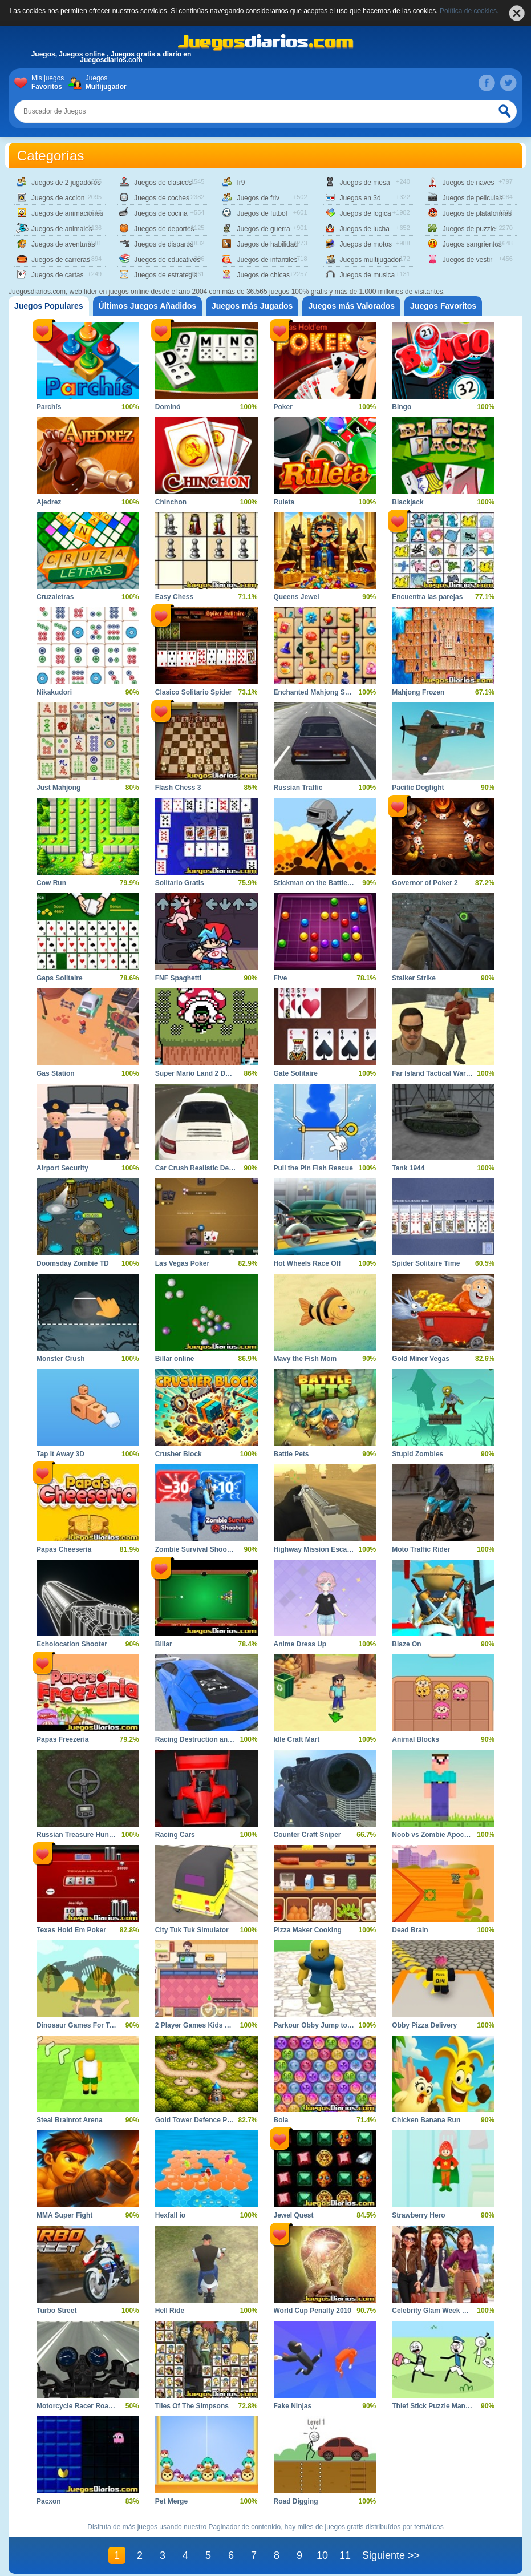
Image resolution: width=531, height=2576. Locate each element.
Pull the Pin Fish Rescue (313, 1168)
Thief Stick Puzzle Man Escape (441, 2406)
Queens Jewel (296, 597)
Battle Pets (291, 1454)
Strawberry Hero (418, 2215)
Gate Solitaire (296, 1073)
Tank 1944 (408, 1168)
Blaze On (406, 1644)
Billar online (174, 1359)
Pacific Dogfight (418, 788)
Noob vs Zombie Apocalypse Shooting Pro (461, 1835)
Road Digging (296, 2501)
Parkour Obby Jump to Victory (323, 2025)
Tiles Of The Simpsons (192, 2406)
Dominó (168, 407)
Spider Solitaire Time (426, 1263)
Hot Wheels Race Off (307, 1263)
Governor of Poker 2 (424, 883)
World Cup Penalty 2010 (312, 2311)
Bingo (401, 407)
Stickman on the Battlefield (318, 883)
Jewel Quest (294, 2215)
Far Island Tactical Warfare (435, 1073)
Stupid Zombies (417, 1454)
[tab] (49, 306)
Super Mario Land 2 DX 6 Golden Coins (218, 1073)
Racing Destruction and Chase (204, 1739)
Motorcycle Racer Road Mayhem (89, 2406)
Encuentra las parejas (427, 597)
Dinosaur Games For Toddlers (85, 2025)
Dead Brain (410, 1930)
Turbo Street (56, 2311)
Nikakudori (54, 692)
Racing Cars (175, 1835)
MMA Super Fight (64, 2215)
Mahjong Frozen (418, 692)
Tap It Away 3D (60, 1454)
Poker (283, 407)
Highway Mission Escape (314, 1549)
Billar (163, 1644)
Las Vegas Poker (182, 1263)
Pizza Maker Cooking (308, 1930)
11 (345, 2555)
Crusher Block (178, 1454)
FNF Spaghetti (178, 978)
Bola (281, 2120)
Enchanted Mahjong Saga (315, 692)
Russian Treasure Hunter (77, 1835)
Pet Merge (171, 2501)
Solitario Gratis (179, 883)
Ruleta (284, 502)
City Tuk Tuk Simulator (192, 1930)
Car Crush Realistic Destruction (206, 1168)
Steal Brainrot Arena (70, 2120)
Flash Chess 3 (178, 788)
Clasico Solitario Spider (193, 692)
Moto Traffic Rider (421, 1549)
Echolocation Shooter (72, 1644)
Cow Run (51, 883)
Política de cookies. (469, 11)
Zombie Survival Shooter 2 (198, 1549)
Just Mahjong (58, 788)
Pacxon (49, 2501)
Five (280, 978)
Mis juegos (49, 82)
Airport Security (62, 1168)
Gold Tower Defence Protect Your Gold (218, 2120)
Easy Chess (174, 597)
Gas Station (56, 1073)
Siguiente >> (391, 2555)
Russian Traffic (298, 788)
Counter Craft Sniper (307, 1835)
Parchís (49, 407)
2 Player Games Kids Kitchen (202, 2025)
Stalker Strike (414, 978)
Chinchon (171, 502)
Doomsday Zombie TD (73, 1263)
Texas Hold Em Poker (71, 1930)
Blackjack (407, 502)
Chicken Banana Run (426, 2120)
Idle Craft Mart (297, 1739)
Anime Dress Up (300, 1644)
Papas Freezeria (62, 1739)
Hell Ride (169, 2311)
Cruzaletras (55, 597)
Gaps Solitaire (60, 978)
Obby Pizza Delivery (424, 2025)
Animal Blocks (415, 1739)
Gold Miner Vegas (420, 1359)
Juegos (104, 82)
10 (322, 2555)
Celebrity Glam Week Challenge (443, 2311)
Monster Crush (61, 1359)
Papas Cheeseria (64, 1549)
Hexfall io (170, 2215)
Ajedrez (49, 502)
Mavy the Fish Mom (305, 1359)
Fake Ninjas (293, 2406)
